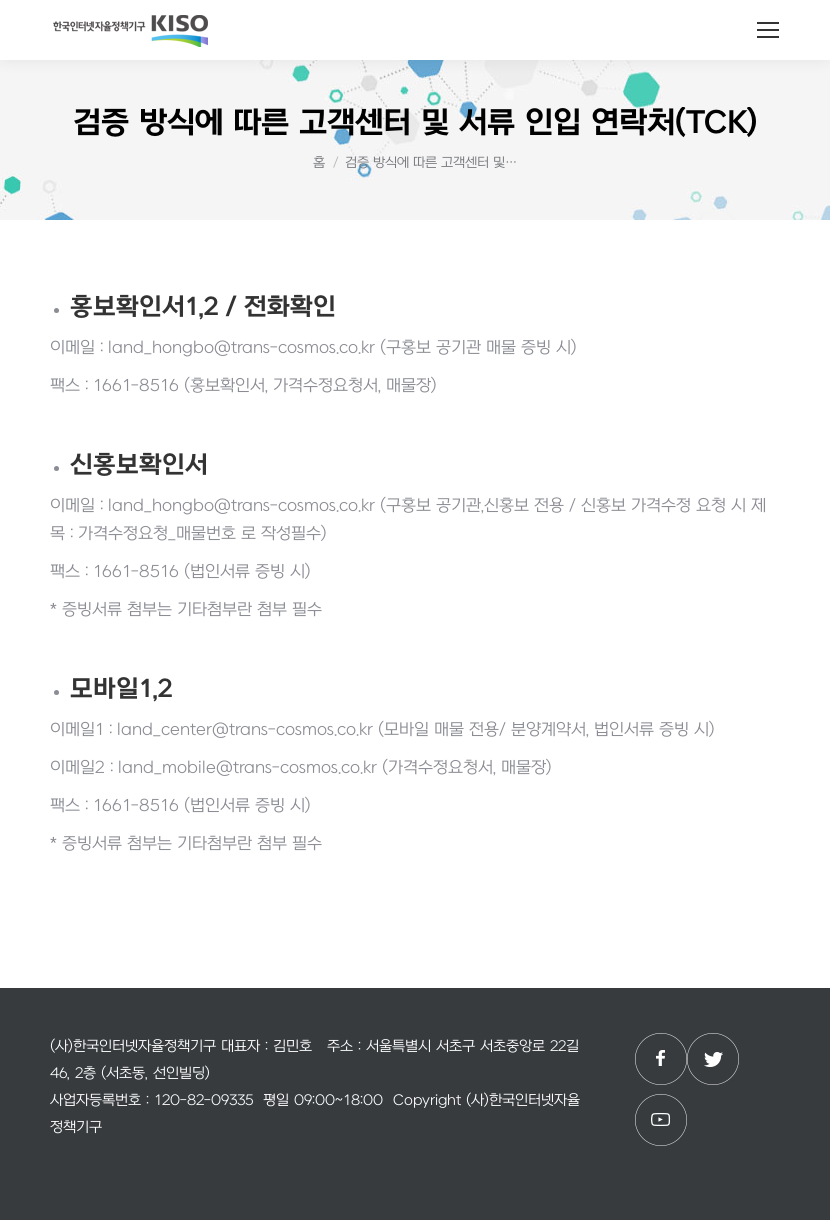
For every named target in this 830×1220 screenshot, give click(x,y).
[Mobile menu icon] (768, 30)
